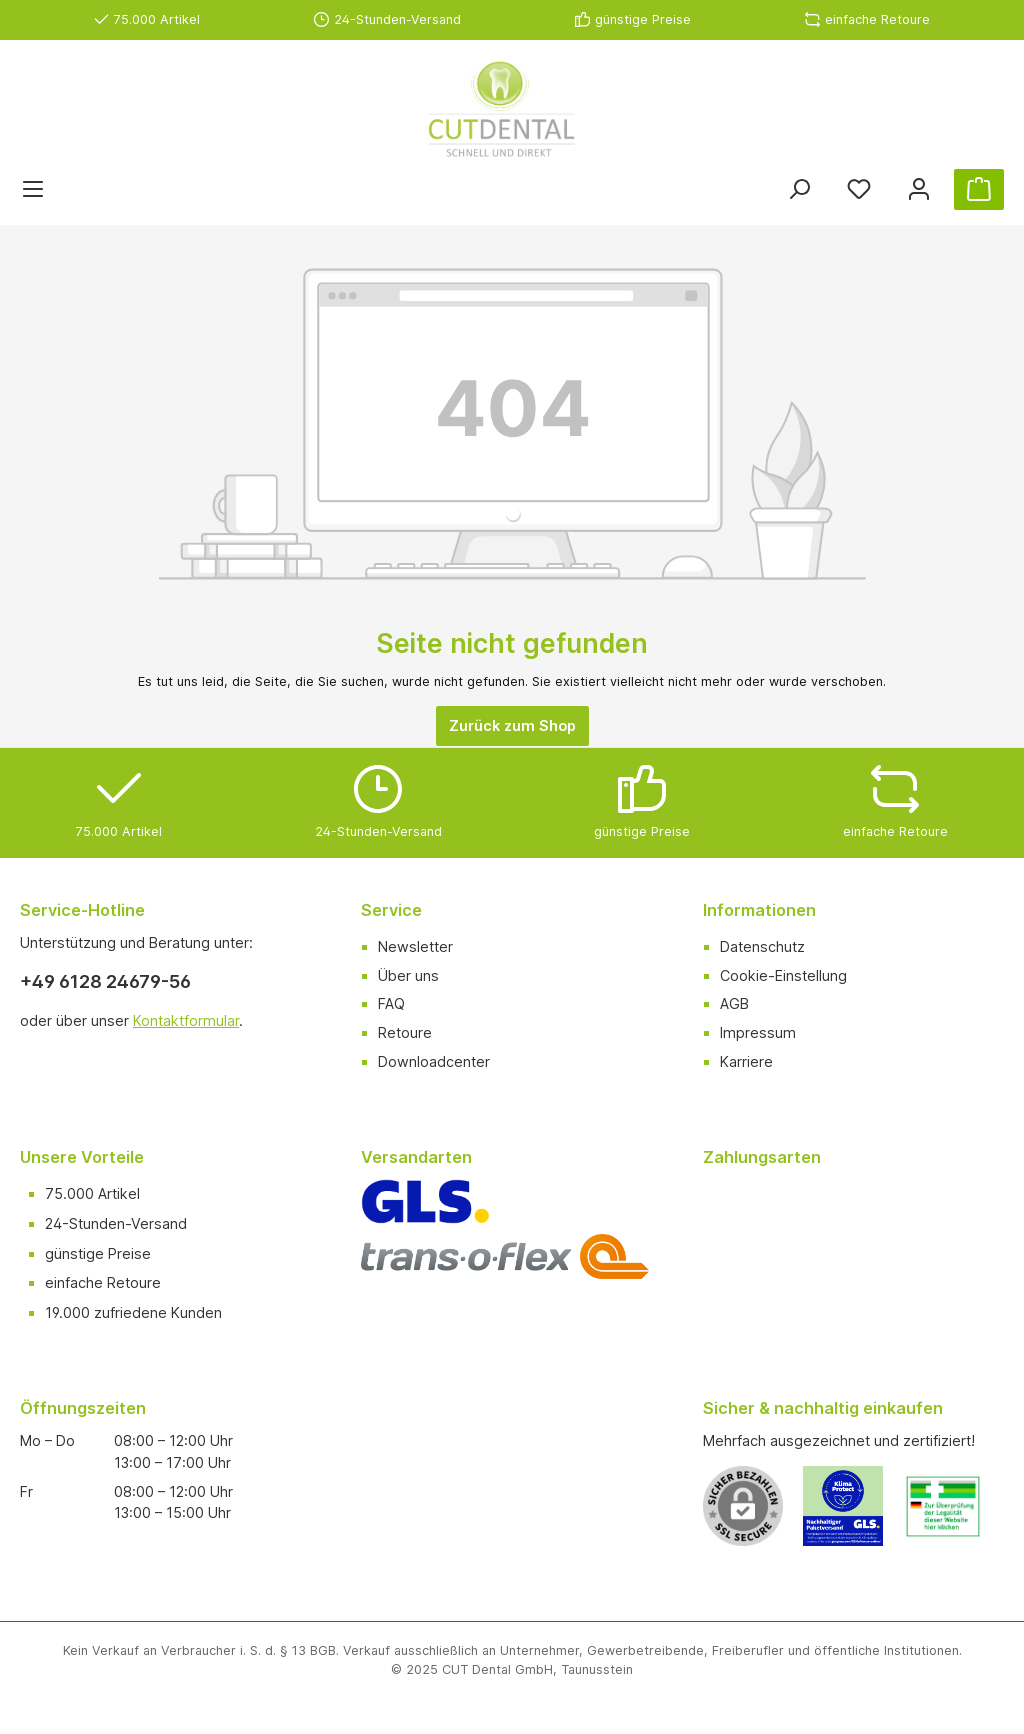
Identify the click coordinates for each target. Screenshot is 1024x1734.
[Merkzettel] (859, 189)
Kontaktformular (186, 1020)
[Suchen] (799, 189)
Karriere (746, 1061)
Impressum (758, 1032)
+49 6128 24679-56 (105, 981)
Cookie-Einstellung (783, 975)
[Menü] (33, 189)
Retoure (405, 1032)
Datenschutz (762, 946)
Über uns (408, 975)
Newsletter (415, 946)
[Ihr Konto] (919, 189)
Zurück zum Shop (512, 725)
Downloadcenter (434, 1061)
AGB (734, 1003)
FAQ (391, 1003)
